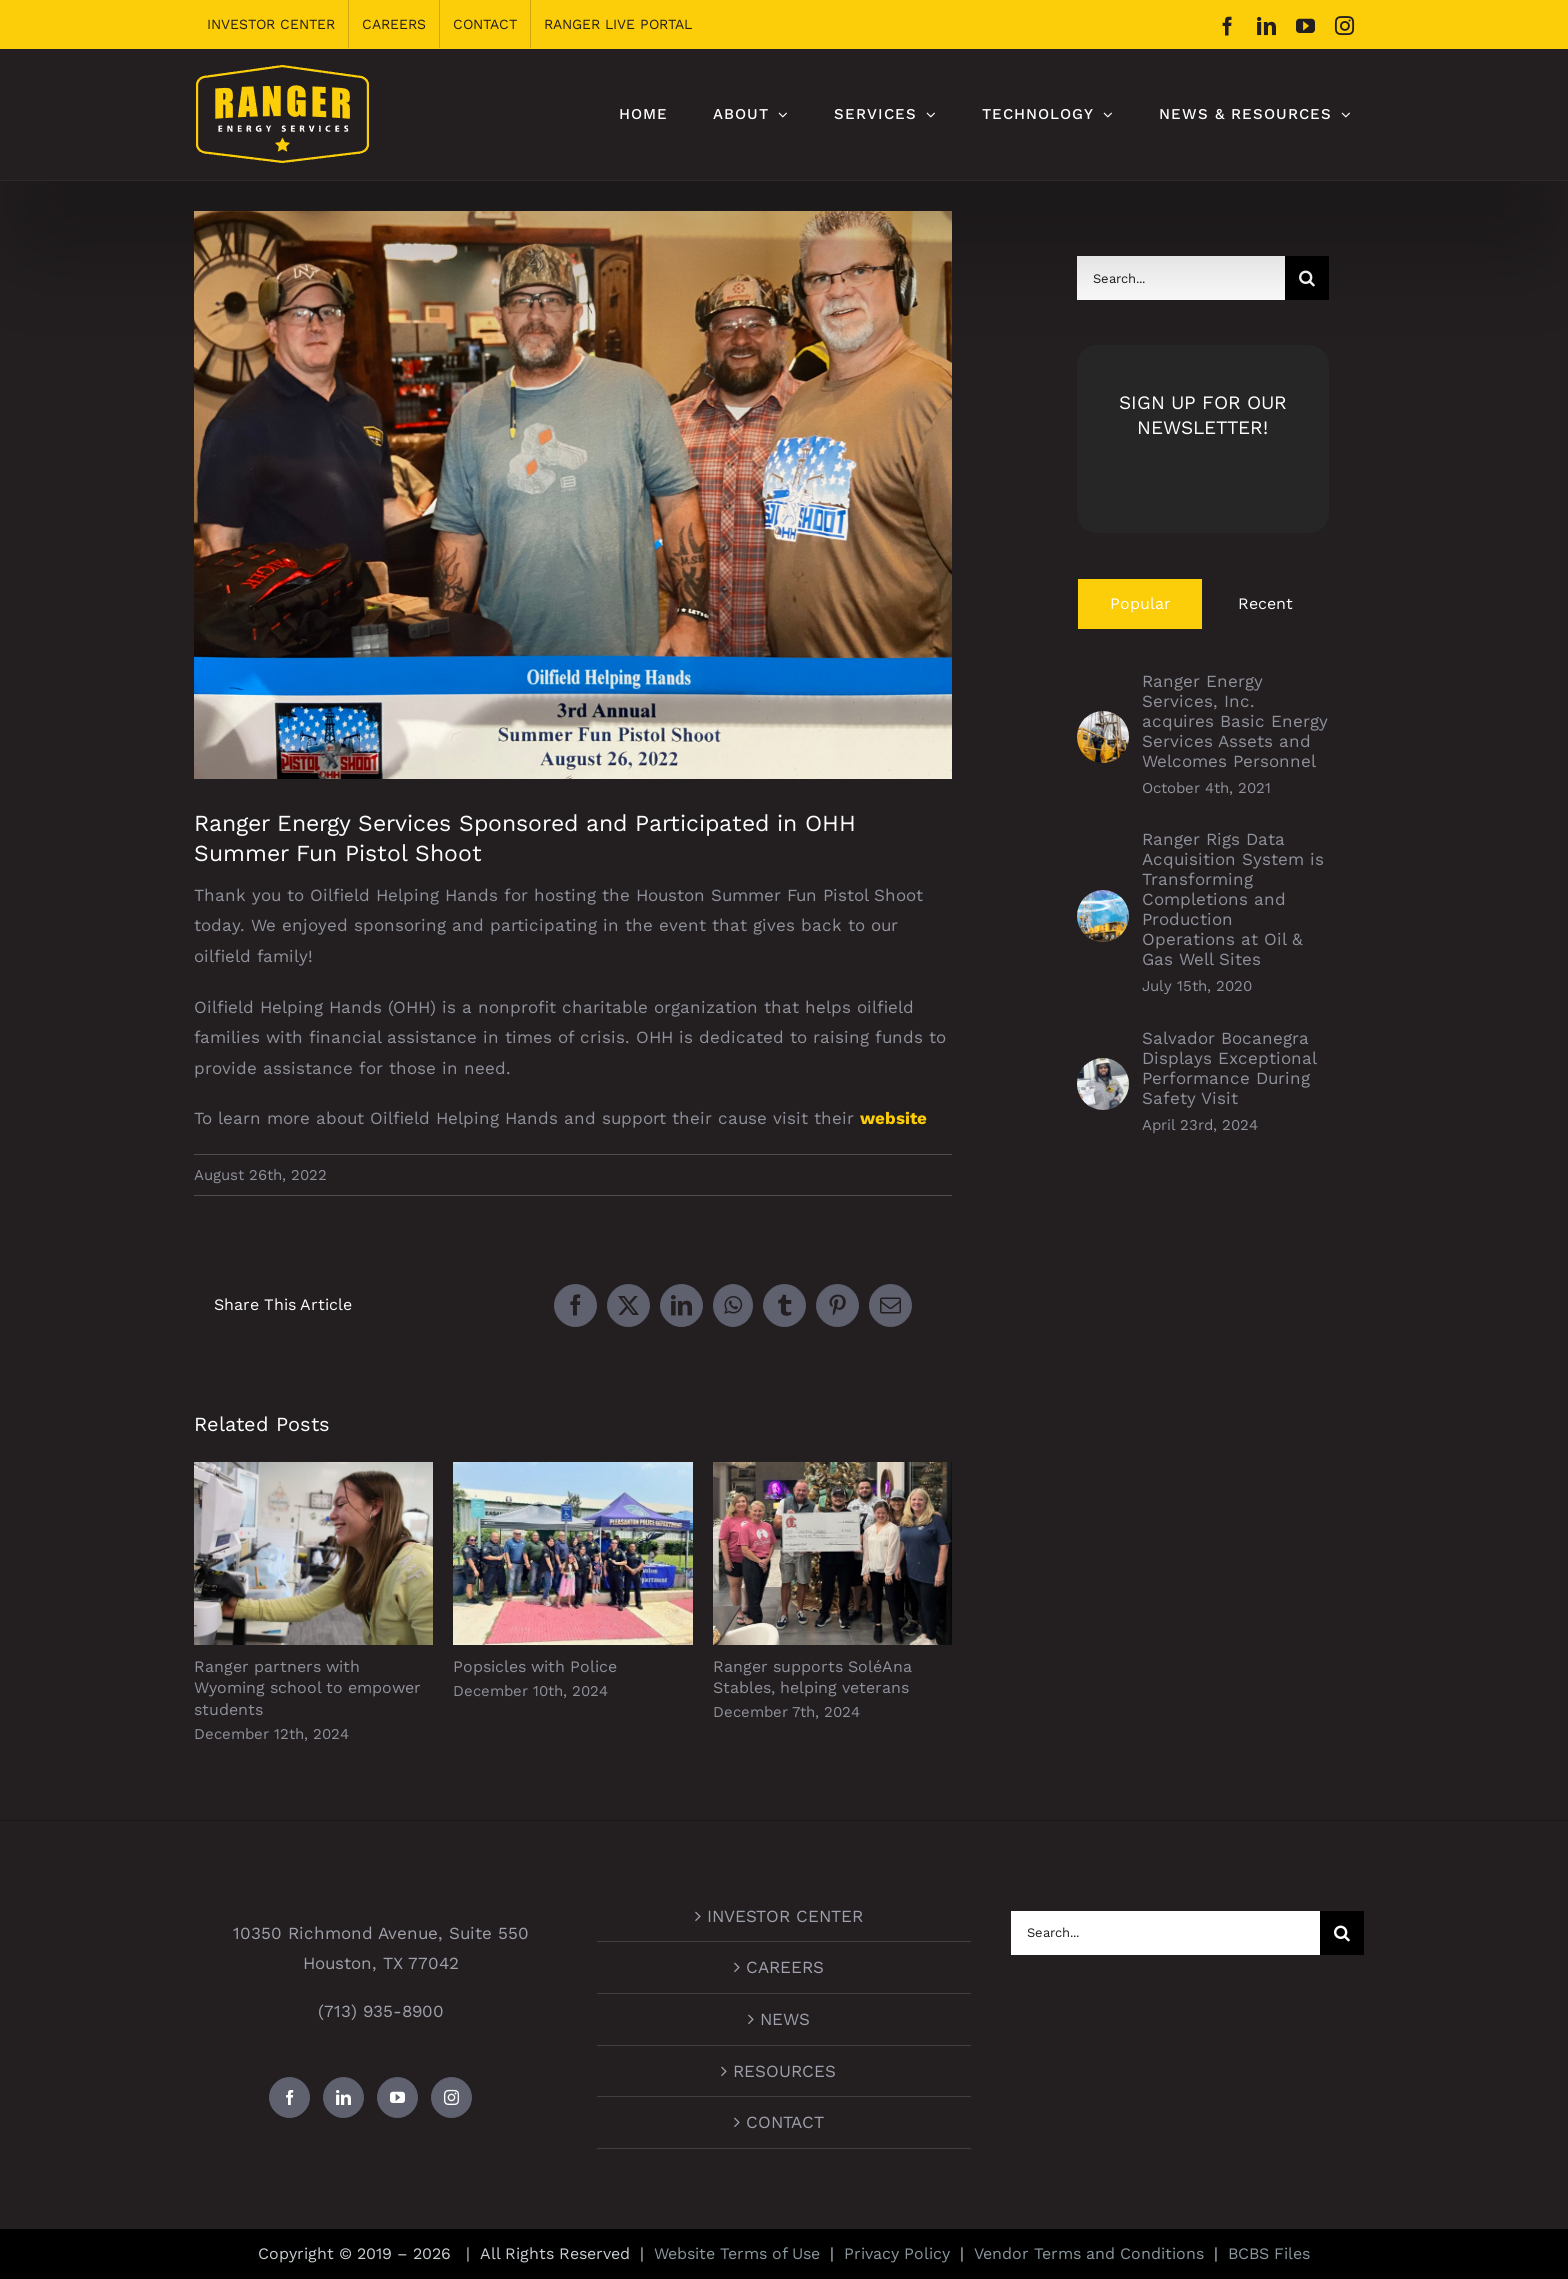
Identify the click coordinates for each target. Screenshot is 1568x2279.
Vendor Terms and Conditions (1089, 2253)
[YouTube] (397, 2097)
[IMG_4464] (573, 495)
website (893, 1118)
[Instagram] (451, 2097)
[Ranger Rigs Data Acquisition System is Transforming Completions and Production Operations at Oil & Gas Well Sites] (1103, 905)
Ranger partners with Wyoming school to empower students (307, 1688)
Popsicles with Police (535, 1666)
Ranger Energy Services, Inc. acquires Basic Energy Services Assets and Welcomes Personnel (1235, 721)
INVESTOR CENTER (785, 1916)
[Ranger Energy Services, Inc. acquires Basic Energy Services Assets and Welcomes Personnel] (1103, 726)
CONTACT (785, 2122)
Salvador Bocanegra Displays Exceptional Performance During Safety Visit (1229, 1068)
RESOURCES (784, 2071)
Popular (1140, 603)
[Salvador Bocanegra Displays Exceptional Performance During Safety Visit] (1103, 1073)
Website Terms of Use (737, 2253)
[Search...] (1181, 278)
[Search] (1307, 278)
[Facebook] (289, 2097)
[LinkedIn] (343, 2097)
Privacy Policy (897, 2253)
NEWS (785, 2019)
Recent (1265, 603)
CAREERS (785, 1967)
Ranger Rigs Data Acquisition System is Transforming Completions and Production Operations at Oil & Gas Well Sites (1233, 899)
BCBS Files (1269, 2253)
